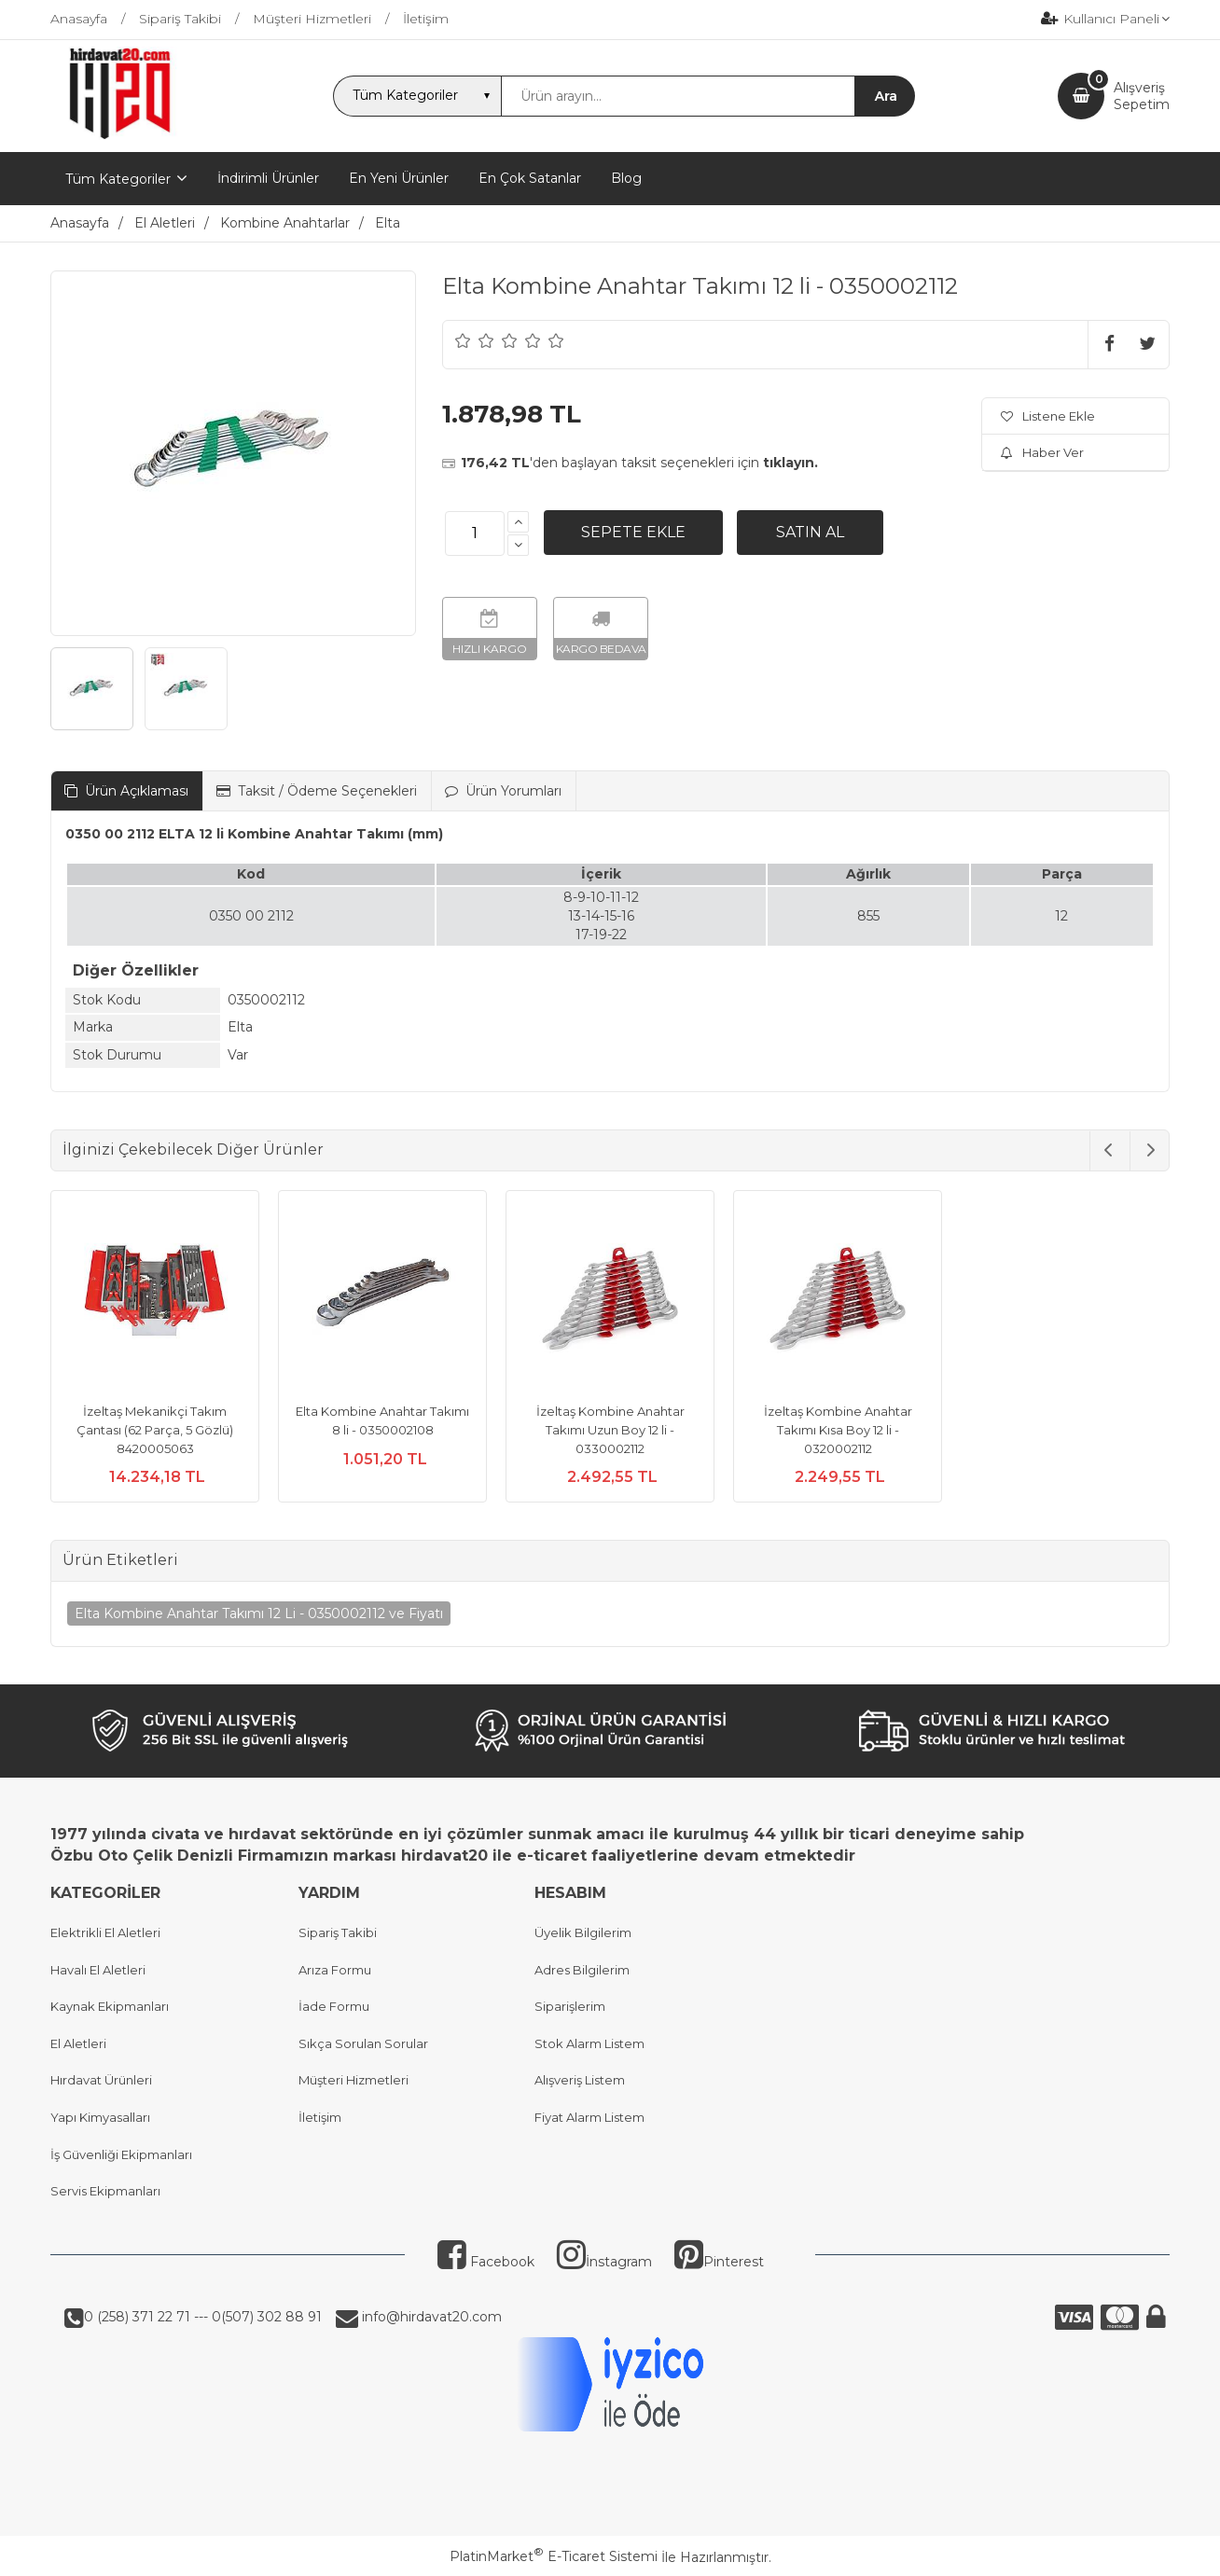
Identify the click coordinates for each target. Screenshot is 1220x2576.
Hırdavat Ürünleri (101, 2079)
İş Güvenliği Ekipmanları (121, 2154)
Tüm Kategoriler (118, 179)
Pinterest (719, 2261)
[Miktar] (475, 533)
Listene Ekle (1048, 416)
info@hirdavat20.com (430, 2316)
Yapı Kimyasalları (100, 2117)
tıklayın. (790, 462)
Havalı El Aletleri (98, 1969)
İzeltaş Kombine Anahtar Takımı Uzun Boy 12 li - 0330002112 (610, 1429)
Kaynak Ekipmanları (109, 2006)
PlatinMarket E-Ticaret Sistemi (554, 2556)
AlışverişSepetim (1142, 96)
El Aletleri (78, 2043)
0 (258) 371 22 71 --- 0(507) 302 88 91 (203, 2316)
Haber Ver (1042, 452)
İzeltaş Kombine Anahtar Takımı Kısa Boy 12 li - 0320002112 (838, 1429)
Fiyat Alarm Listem (589, 2117)
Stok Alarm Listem (589, 2043)
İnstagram (604, 2261)
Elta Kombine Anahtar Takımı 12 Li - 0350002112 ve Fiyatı (259, 1613)
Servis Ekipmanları (105, 2190)
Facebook (485, 2261)
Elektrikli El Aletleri (105, 1932)
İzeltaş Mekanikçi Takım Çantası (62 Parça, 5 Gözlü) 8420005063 (154, 1429)
